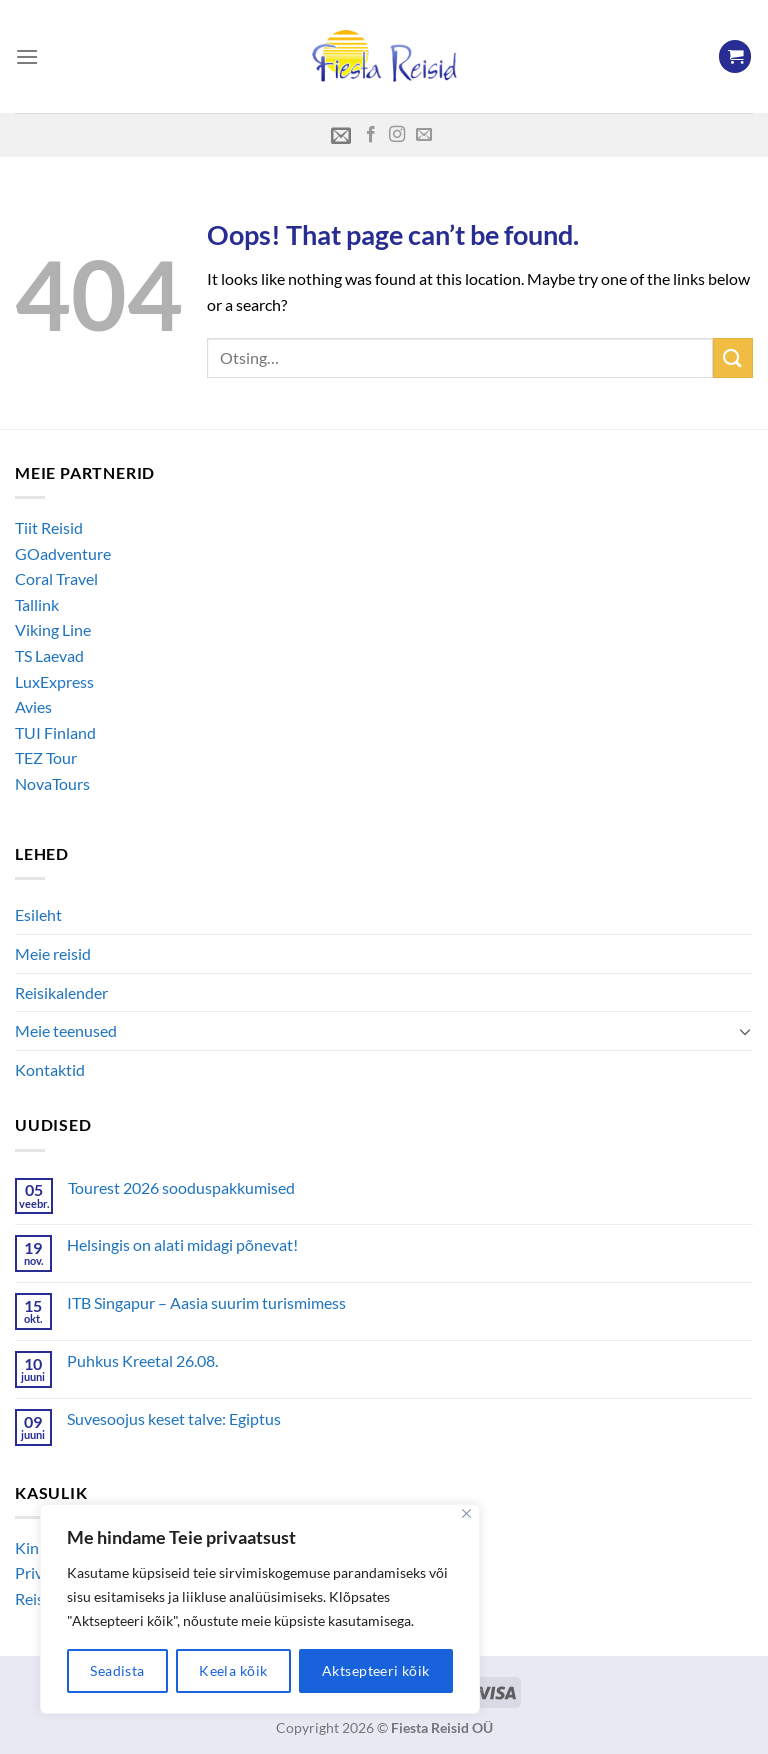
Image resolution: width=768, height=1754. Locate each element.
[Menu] (27, 56)
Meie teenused (66, 1030)
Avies (33, 706)
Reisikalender (61, 992)
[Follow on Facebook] (371, 135)
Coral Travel (56, 578)
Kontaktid (50, 1069)
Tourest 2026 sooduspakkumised (181, 1187)
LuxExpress (54, 681)
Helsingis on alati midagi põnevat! (182, 1244)
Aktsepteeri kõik (376, 1670)
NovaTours (52, 783)
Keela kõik (233, 1670)
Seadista (117, 1670)
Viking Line (53, 629)
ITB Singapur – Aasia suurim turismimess (206, 1302)
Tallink (37, 604)
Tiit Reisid (49, 527)
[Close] (466, 1513)
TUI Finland (55, 732)
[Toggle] (745, 1031)
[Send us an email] (424, 135)
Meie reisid (53, 953)
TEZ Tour (46, 757)
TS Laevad (49, 655)
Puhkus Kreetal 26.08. (142, 1360)
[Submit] (733, 357)
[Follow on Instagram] (397, 135)
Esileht (38, 914)
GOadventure (63, 553)
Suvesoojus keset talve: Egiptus (174, 1418)
